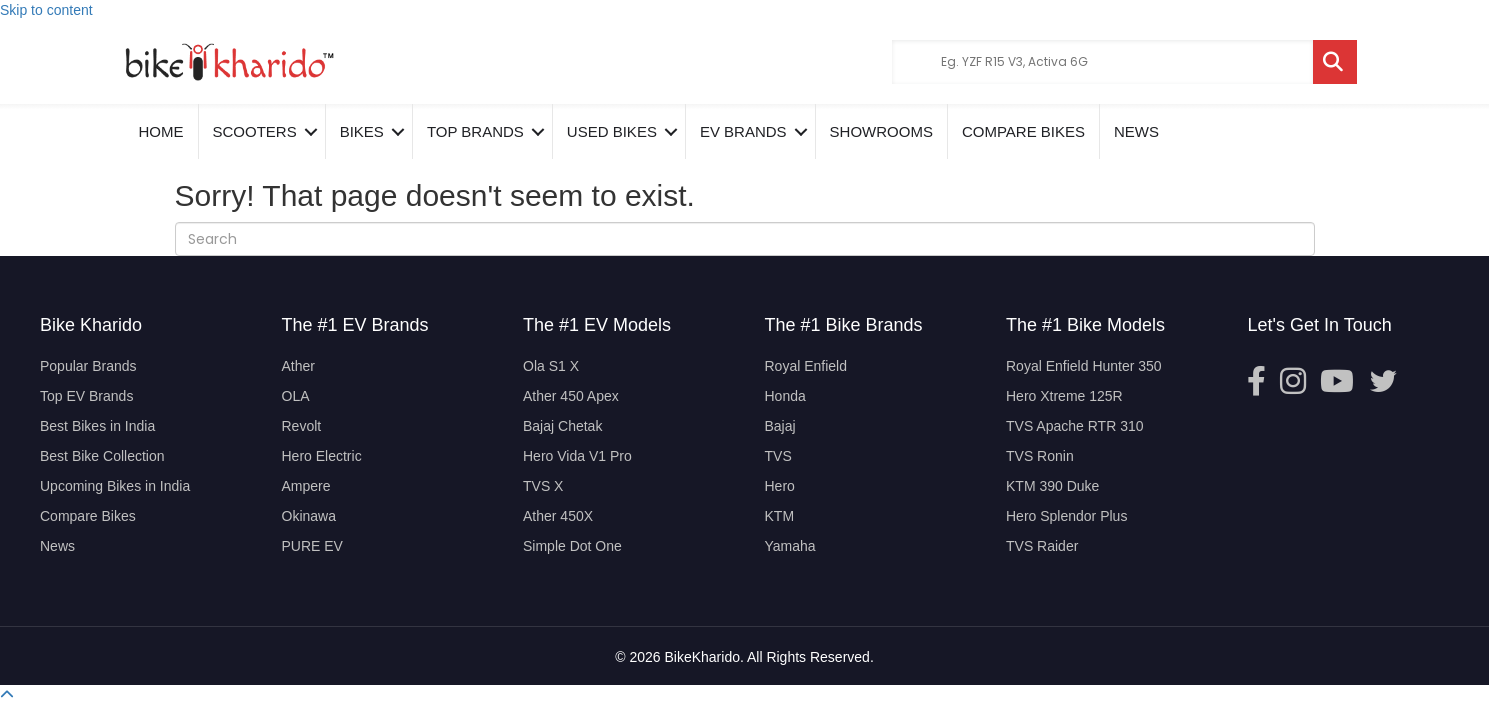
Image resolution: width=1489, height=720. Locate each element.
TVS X (543, 486)
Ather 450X (558, 516)
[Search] (745, 239)
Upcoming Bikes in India (115, 486)
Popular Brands (88, 366)
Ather (298, 366)
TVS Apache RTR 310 (1074, 426)
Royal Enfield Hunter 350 (1084, 366)
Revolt (302, 426)
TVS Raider (1042, 546)
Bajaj (780, 426)
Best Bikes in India (97, 426)
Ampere (306, 486)
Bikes (362, 131)
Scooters (255, 131)
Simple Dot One (572, 546)
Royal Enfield (806, 366)
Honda (785, 396)
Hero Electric (322, 456)
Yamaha (790, 546)
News (1136, 131)
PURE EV (312, 546)
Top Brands (475, 131)
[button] (7, 695)
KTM (780, 516)
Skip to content (46, 10)
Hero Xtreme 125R (1064, 396)
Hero (780, 486)
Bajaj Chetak (562, 426)
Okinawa (309, 516)
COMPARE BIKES (1023, 131)
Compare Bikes (88, 516)
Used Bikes (612, 131)
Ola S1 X (551, 366)
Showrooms (881, 131)
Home (161, 131)
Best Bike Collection (102, 456)
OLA (296, 396)
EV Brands (743, 131)
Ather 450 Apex (571, 396)
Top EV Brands (86, 396)
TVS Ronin (1040, 456)
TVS (778, 456)
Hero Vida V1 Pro (577, 456)
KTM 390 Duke (1052, 486)
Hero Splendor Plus (1066, 516)
